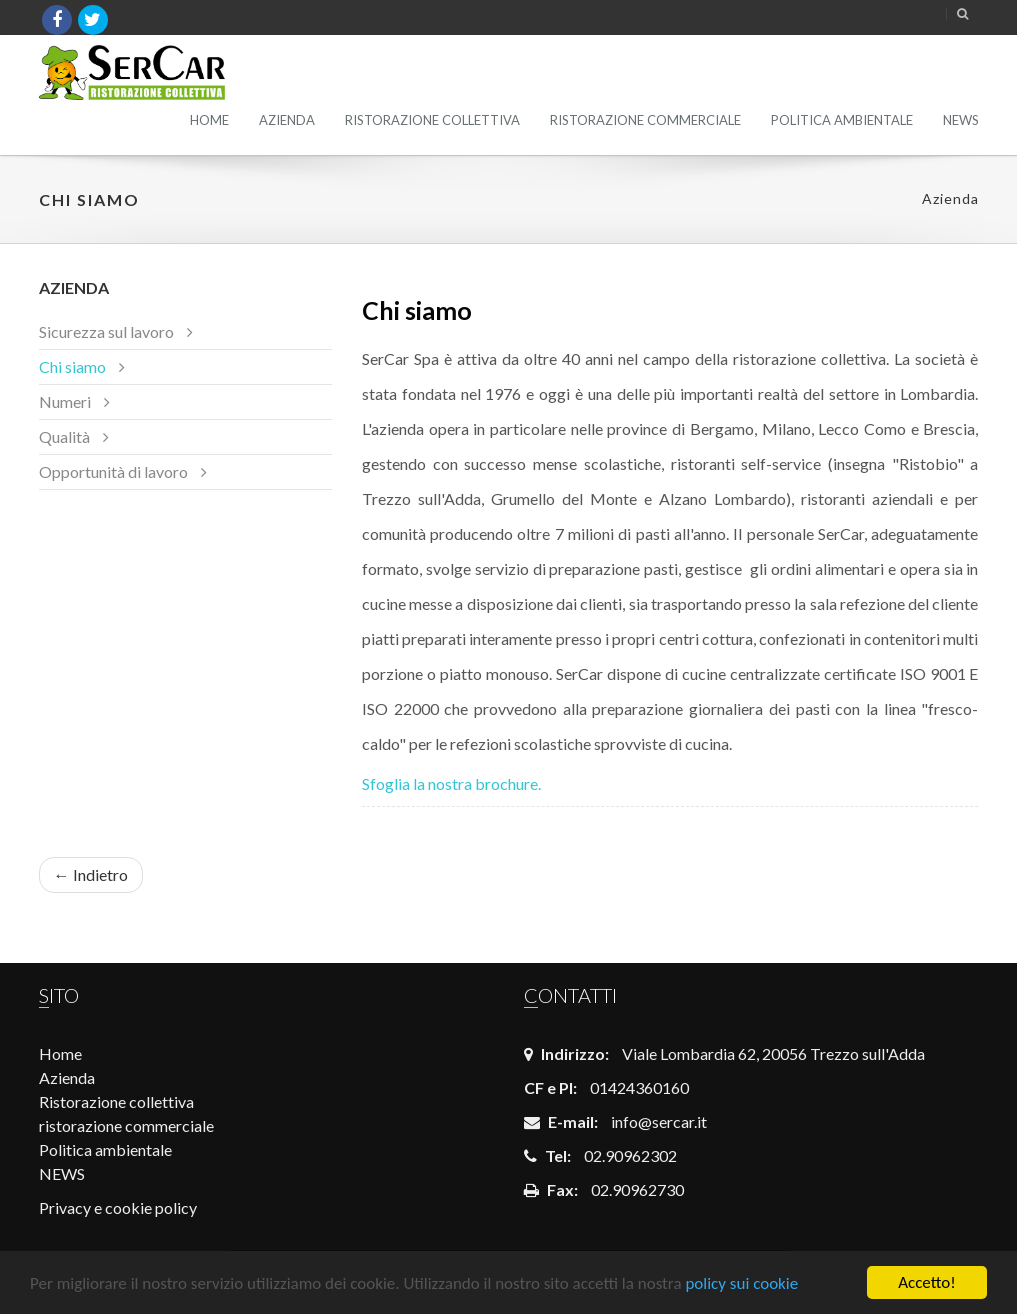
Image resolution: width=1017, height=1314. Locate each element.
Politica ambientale (842, 120)
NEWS (961, 120)
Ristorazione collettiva (432, 120)
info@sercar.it (659, 1121)
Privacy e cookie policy (118, 1207)
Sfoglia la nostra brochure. (451, 783)
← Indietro (91, 874)
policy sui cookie (741, 1283)
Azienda (287, 120)
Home (209, 120)
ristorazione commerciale (645, 120)
